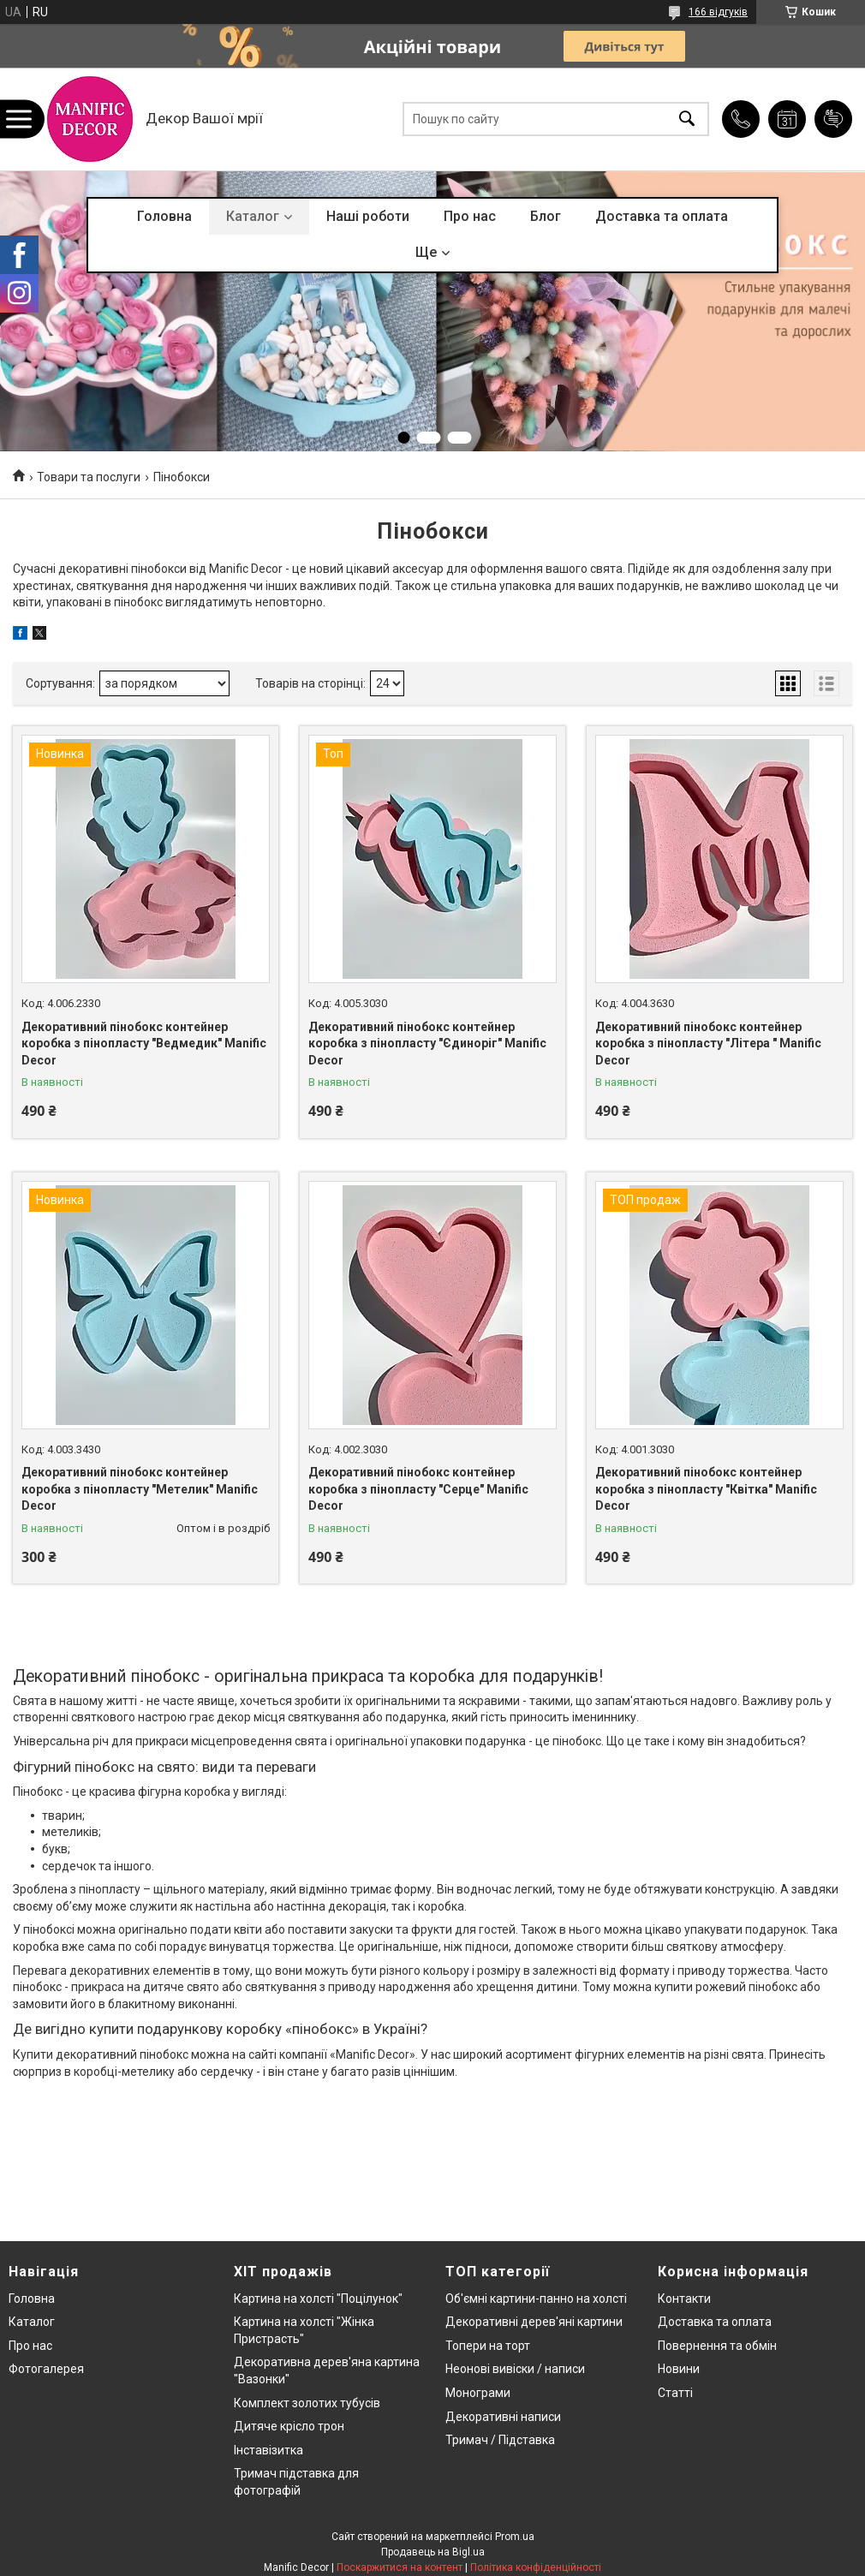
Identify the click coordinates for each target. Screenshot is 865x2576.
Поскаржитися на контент (399, 2567)
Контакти (684, 2298)
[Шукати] (686, 119)
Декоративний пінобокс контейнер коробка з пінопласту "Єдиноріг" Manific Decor (427, 1043)
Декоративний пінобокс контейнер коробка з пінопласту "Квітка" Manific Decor (706, 1488)
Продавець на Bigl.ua (433, 2552)
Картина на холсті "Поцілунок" (318, 2298)
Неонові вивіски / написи (515, 2369)
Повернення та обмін (717, 2345)
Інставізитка (268, 2450)
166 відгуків (718, 12)
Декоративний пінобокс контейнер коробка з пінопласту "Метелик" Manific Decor (139, 1488)
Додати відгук (833, 119)
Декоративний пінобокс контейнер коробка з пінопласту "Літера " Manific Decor (708, 1043)
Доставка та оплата (661, 216)
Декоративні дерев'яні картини (534, 2322)
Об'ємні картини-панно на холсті (536, 2298)
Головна (164, 216)
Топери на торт (487, 2345)
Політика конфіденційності (535, 2567)
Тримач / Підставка (500, 2440)
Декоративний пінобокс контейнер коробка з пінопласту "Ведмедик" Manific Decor (143, 1043)
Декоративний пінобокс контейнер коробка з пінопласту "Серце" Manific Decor (418, 1488)
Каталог (252, 216)
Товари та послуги (88, 477)
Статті (675, 2393)
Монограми (477, 2393)
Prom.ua (514, 2537)
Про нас (470, 216)
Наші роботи (367, 216)
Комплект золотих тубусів (307, 2403)
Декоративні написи (503, 2417)
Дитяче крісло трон (289, 2426)
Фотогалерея (46, 2369)
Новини (679, 2369)
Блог (545, 216)
